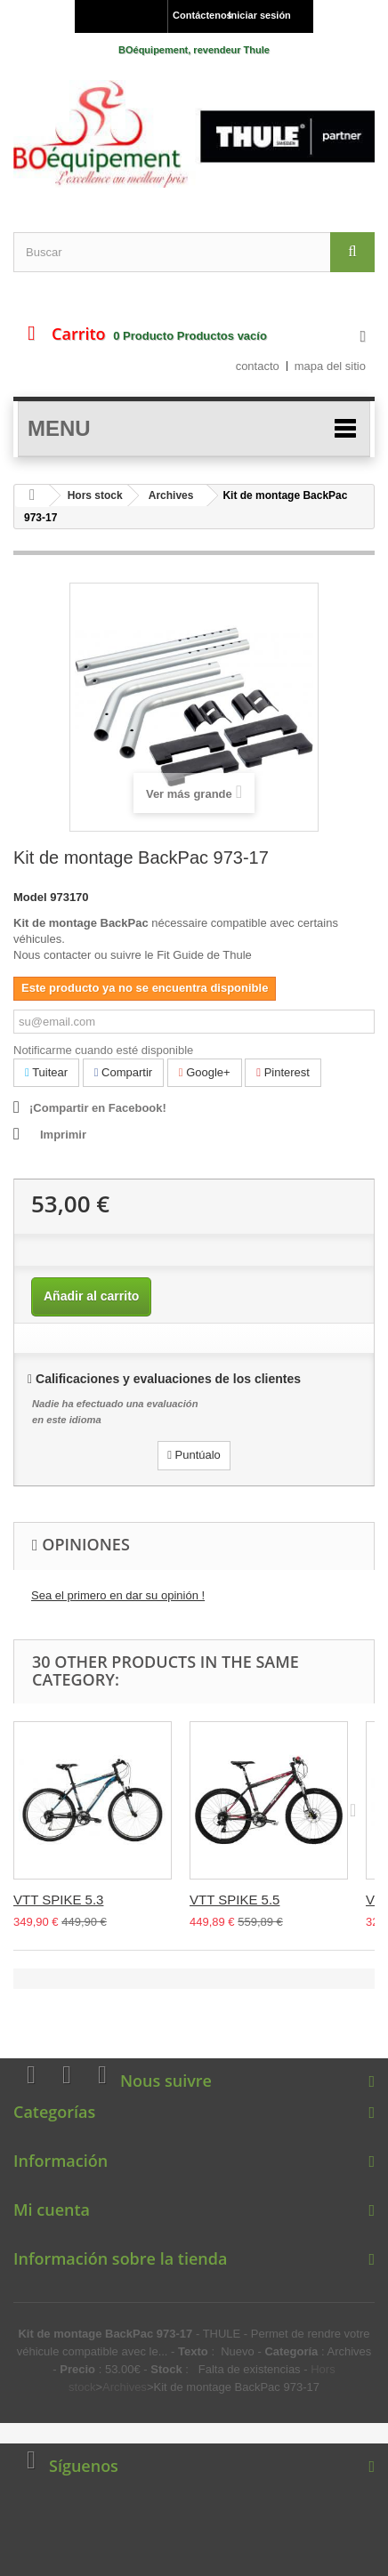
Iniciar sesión (260, 15)
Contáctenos (196, 15)
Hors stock (95, 495)
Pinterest (283, 1072)
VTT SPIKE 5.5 (234, 1899)
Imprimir (63, 1134)
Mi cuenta (51, 2209)
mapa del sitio (330, 366)
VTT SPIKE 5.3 (58, 1899)
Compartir (123, 1072)
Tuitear (46, 1072)
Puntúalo (194, 1454)
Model (30, 897)
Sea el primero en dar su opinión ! (118, 1595)
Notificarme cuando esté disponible (103, 1050)
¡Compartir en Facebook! (97, 1108)
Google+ (204, 1072)
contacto (257, 366)
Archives (171, 495)
